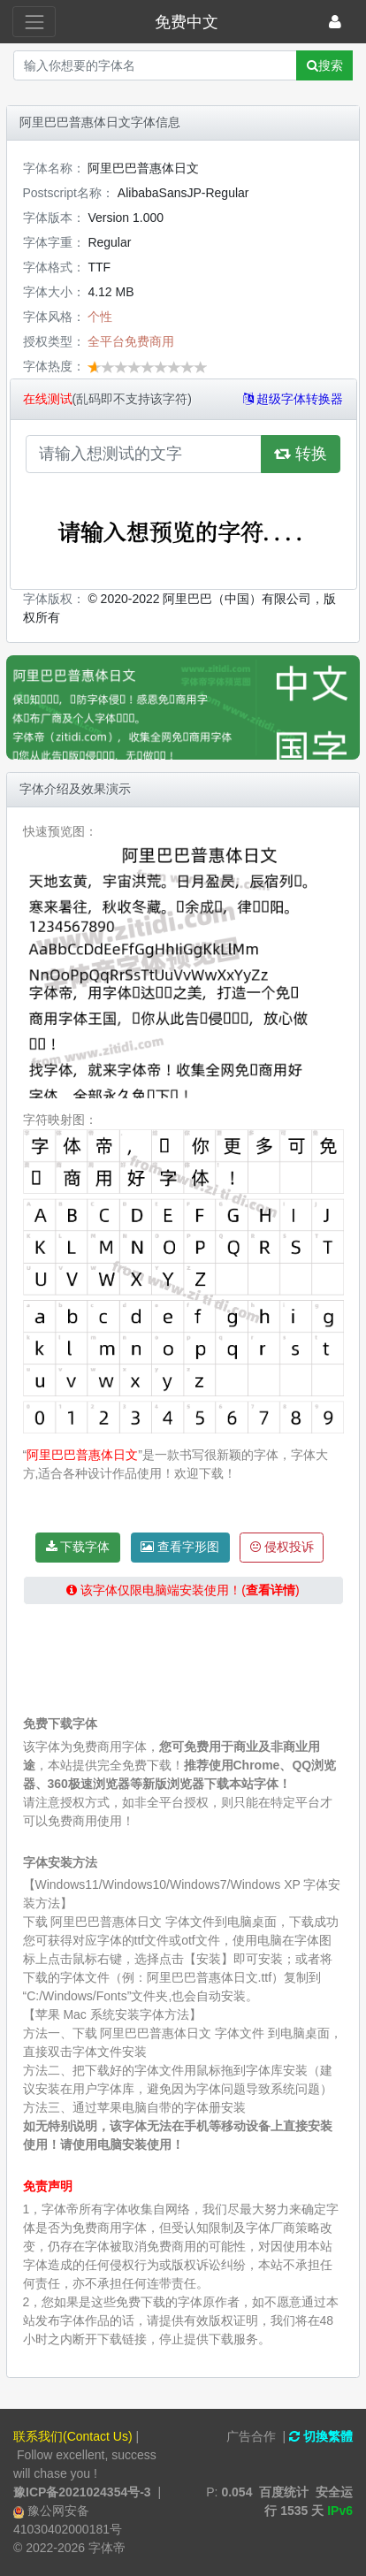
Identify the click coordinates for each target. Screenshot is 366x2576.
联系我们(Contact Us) (73, 2436)
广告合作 (251, 2436)
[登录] (335, 21)
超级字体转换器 (293, 399)
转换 (300, 453)
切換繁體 (321, 2436)
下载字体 (78, 1547)
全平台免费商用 (131, 341)
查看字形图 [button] (180, 1547)
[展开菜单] (34, 21)
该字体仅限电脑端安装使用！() (189, 1590)
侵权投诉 (282, 1547)
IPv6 (340, 2510)
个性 (100, 317)
